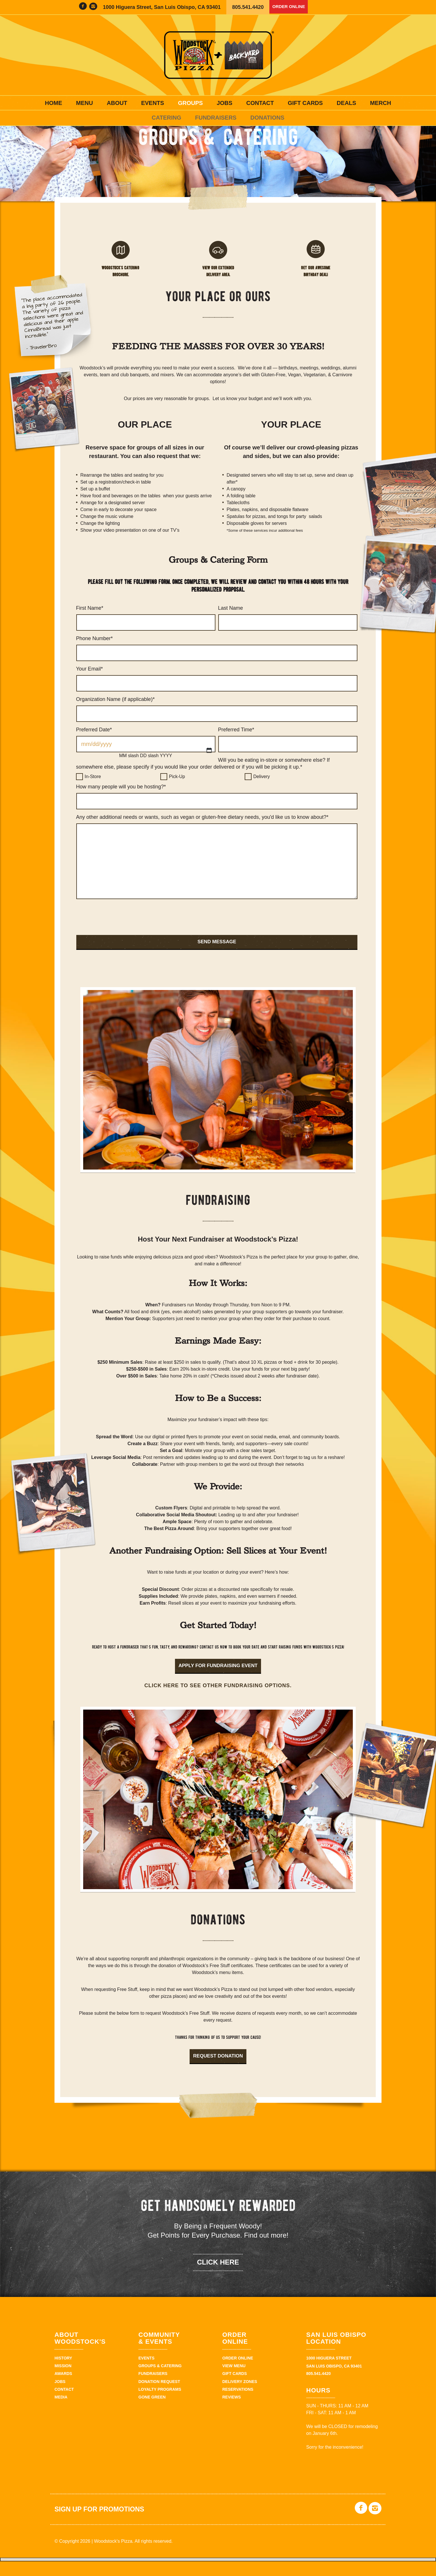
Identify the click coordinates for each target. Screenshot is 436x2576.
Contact (260, 103)
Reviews (231, 2413)
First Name (89, 623)
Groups (190, 103)
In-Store (93, 791)
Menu (84, 103)
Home (53, 103)
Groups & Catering (160, 2381)
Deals (346, 103)
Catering (166, 117)
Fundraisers (215, 117)
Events (152, 103)
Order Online (292, 7)
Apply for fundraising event (218, 1681)
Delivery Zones (239, 2397)
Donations (267, 117)
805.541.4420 (248, 7)
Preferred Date (94, 744)
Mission (62, 2381)
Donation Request (159, 2397)
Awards (63, 2389)
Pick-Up (177, 791)
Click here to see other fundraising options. (218, 1701)
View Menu (234, 2381)
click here (218, 2278)
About (117, 103)
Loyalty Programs (160, 2405)
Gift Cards (305, 103)
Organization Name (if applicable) (115, 714)
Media (60, 2413)
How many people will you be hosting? (121, 801)
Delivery (261, 791)
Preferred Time (236, 744)
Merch (380, 103)
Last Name (230, 623)
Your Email (89, 684)
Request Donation (218, 2072)
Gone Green (152, 2413)
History (63, 2374)
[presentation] (119, 934)
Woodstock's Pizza (218, 55)
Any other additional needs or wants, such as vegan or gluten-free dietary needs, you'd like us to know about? (202, 832)
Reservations (237, 2405)
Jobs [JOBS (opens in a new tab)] (224, 103)
